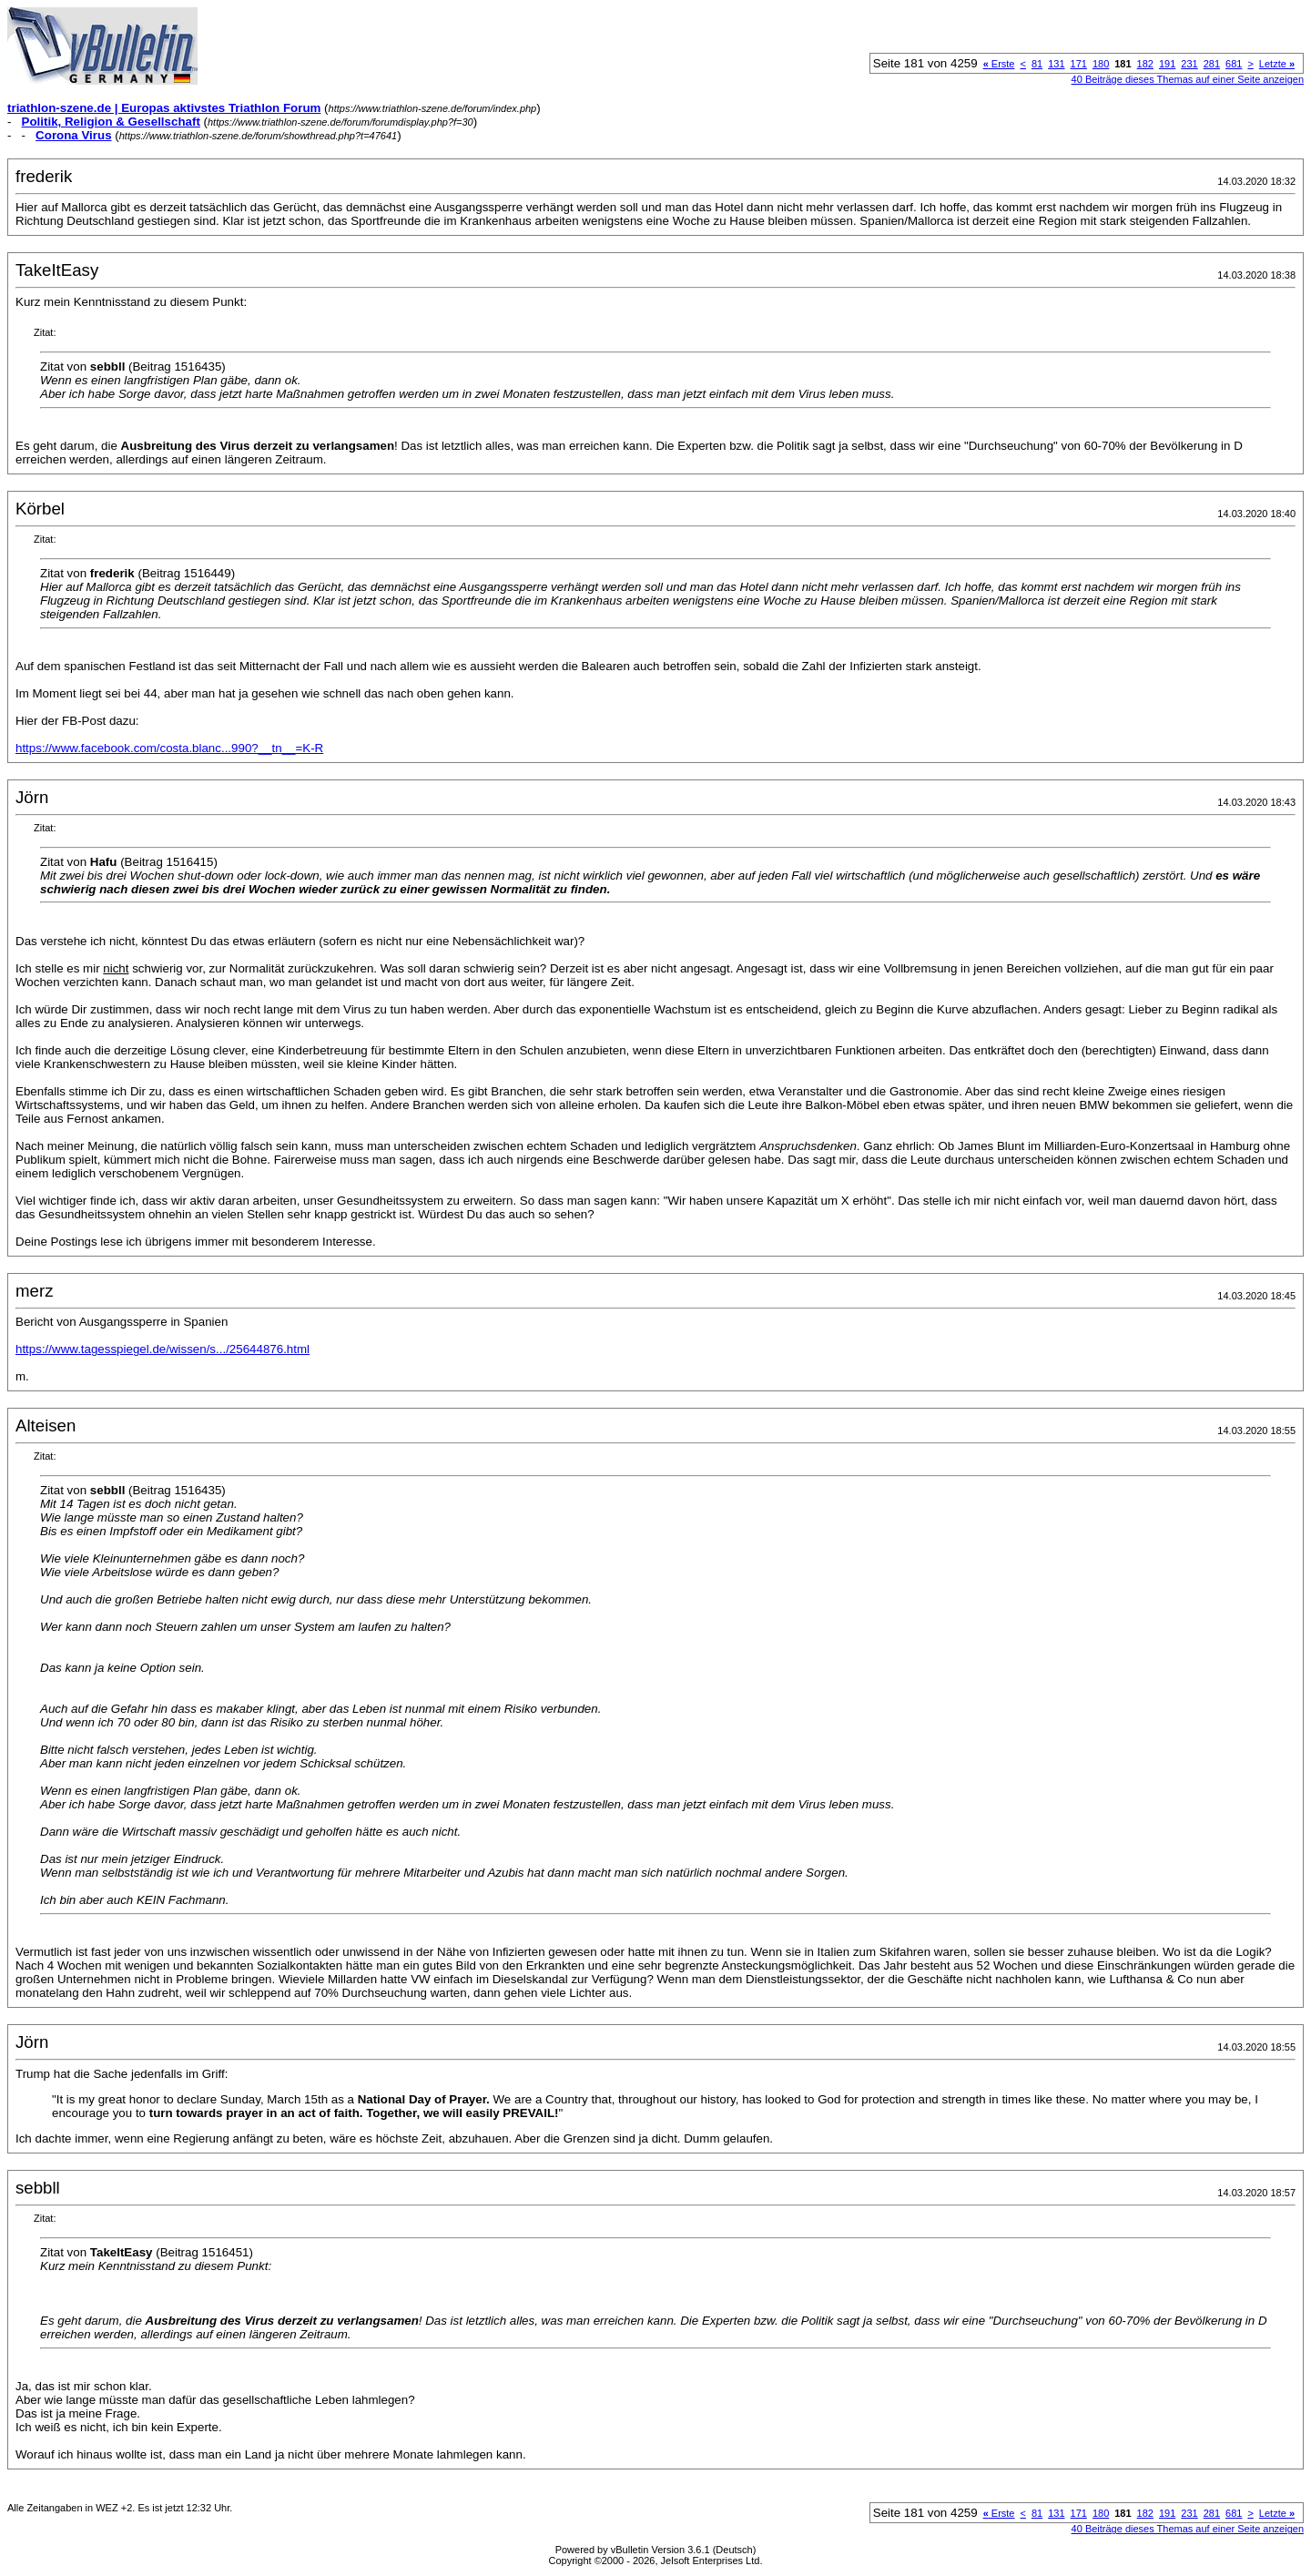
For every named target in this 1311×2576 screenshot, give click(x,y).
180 (1100, 63)
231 (1189, 63)
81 (1037, 63)
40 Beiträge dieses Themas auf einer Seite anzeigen (1188, 79)
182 (1145, 63)
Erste (999, 63)
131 (1056, 63)
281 (1212, 63)
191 (1167, 63)
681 (1233, 63)
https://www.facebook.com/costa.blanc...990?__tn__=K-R (169, 748)
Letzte (1277, 63)
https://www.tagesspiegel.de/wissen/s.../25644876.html (162, 1349)
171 (1079, 63)
